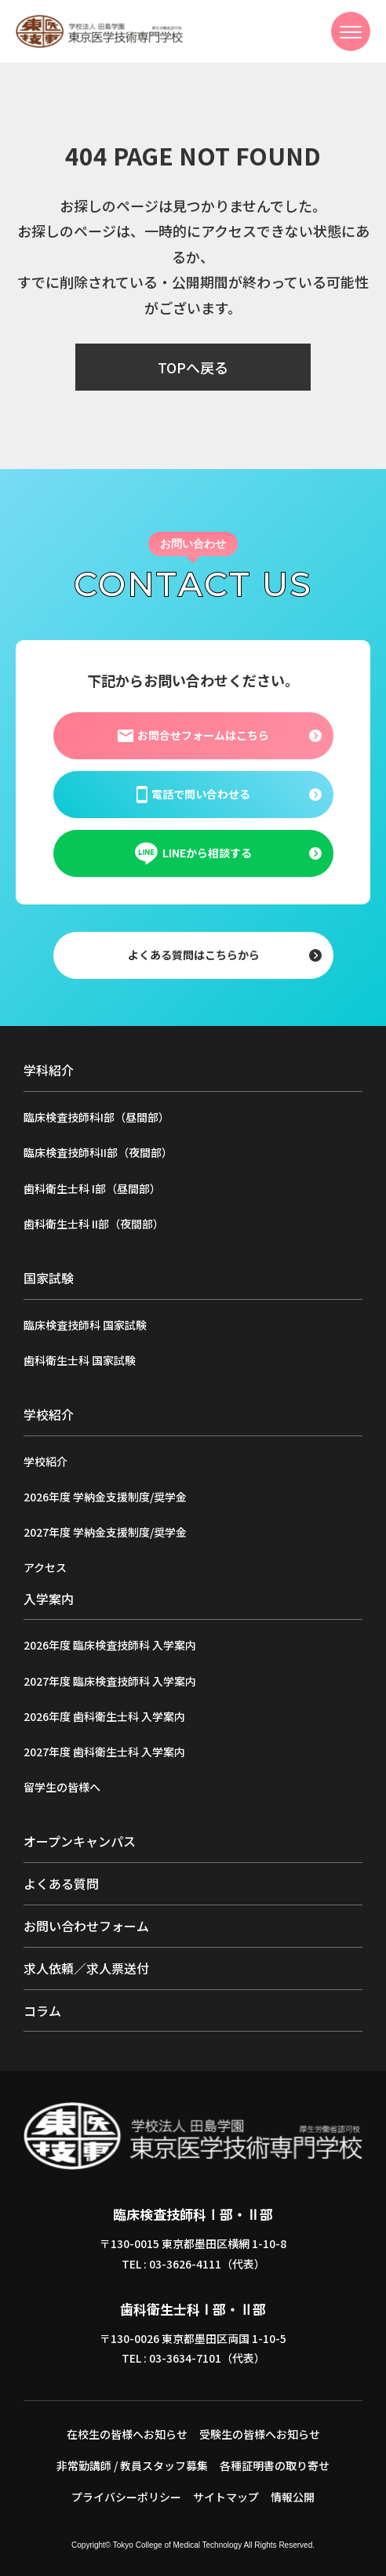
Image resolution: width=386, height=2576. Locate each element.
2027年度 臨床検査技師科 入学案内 (110, 1681)
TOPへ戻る (193, 367)
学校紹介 (45, 1461)
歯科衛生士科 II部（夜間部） (94, 1224)
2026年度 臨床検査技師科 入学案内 (110, 1645)
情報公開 (293, 2497)
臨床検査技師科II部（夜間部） (98, 1152)
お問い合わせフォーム (86, 1925)
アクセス (45, 1567)
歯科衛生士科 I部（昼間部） (92, 1188)
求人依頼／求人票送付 (86, 1968)
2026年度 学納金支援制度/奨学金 (105, 1496)
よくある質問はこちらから (193, 955)
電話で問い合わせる (192, 794)
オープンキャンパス (80, 1841)
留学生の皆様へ (62, 1787)
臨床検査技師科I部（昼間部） (96, 1117)
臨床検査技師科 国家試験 (85, 1325)
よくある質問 (61, 1883)
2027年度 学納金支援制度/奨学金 (105, 1532)
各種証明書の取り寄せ (275, 2465)
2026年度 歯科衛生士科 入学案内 (104, 1716)
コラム (42, 2010)
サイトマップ (226, 2497)
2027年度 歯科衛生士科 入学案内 (104, 1751)
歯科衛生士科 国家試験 (80, 1360)
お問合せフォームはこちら (193, 736)
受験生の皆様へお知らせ (259, 2434)
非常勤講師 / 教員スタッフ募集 (132, 2465)
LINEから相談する (193, 853)
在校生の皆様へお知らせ (127, 2434)
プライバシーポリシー (126, 2497)
